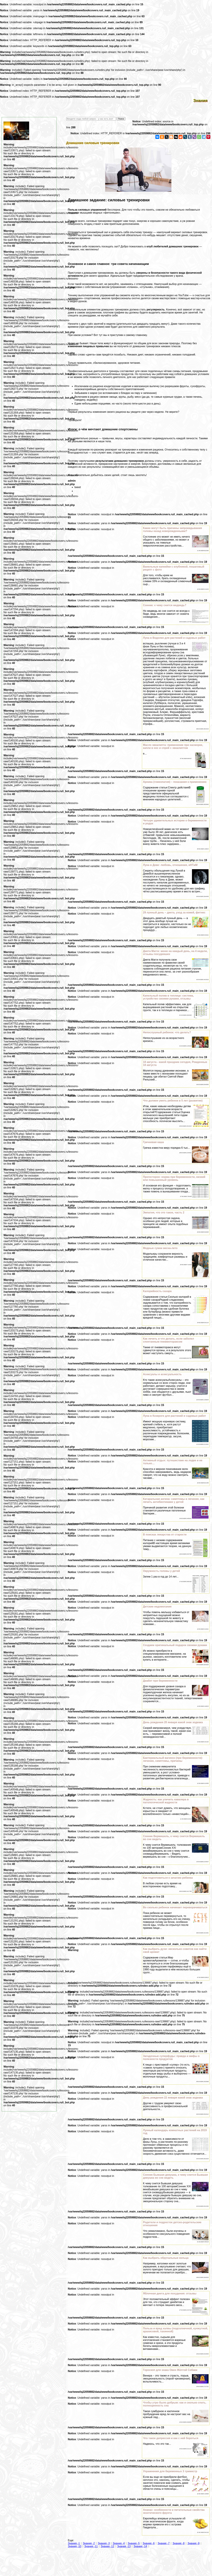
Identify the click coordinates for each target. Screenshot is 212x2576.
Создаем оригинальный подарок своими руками (175, 1645)
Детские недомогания (157, 1606)
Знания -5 (134, 2543)
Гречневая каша (153, 1142)
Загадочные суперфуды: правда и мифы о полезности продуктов (171, 2057)
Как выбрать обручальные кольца (165, 2257)
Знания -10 (74, 2546)
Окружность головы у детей (161, 1571)
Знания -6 (149, 2543)
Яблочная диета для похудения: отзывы (169, 2293)
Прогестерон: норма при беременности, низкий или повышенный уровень (174, 1178)
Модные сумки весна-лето (160, 1248)
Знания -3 (104, 2543)
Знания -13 (124, 2546)
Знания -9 (193, 2543)
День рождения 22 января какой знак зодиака (173, 2097)
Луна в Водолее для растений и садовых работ (174, 637)
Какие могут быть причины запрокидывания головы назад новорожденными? (172, 529)
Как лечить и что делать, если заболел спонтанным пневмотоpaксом (168, 1340)
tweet (78, 487)
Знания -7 (164, 2543)
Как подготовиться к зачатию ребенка (168, 1877)
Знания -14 (140, 2546)
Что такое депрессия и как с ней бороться (170, 2438)
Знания (202, 100)
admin (72, 480)
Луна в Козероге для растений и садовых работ (174, 1415)
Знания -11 (91, 2546)
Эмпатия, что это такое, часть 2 (163, 1212)
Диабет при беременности (160, 1680)
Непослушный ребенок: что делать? (167, 1032)
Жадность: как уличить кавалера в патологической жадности (166, 1801)
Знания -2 (89, 2543)
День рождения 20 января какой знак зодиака (173, 1722)
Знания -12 (107, 2546)
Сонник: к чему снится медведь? (164, 605)
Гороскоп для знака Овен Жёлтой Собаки (170, 2370)
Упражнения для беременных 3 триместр (170, 2471)
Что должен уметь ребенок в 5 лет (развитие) (173, 1100)
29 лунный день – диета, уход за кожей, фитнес (174, 912)
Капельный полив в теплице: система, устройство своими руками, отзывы (168, 997)
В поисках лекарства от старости (164, 1534)
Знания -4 (119, 2543)
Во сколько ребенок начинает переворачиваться (175, 1907)
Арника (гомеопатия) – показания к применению (174, 781)
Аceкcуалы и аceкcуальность (162, 1374)
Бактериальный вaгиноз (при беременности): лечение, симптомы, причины (173, 1759)
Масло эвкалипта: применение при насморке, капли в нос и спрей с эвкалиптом (173, 746)
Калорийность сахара (157, 1291)
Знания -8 (179, 2543)
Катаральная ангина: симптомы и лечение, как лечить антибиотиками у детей (173, 1500)
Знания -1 (74, 2543)
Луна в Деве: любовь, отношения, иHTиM (170, 865)
